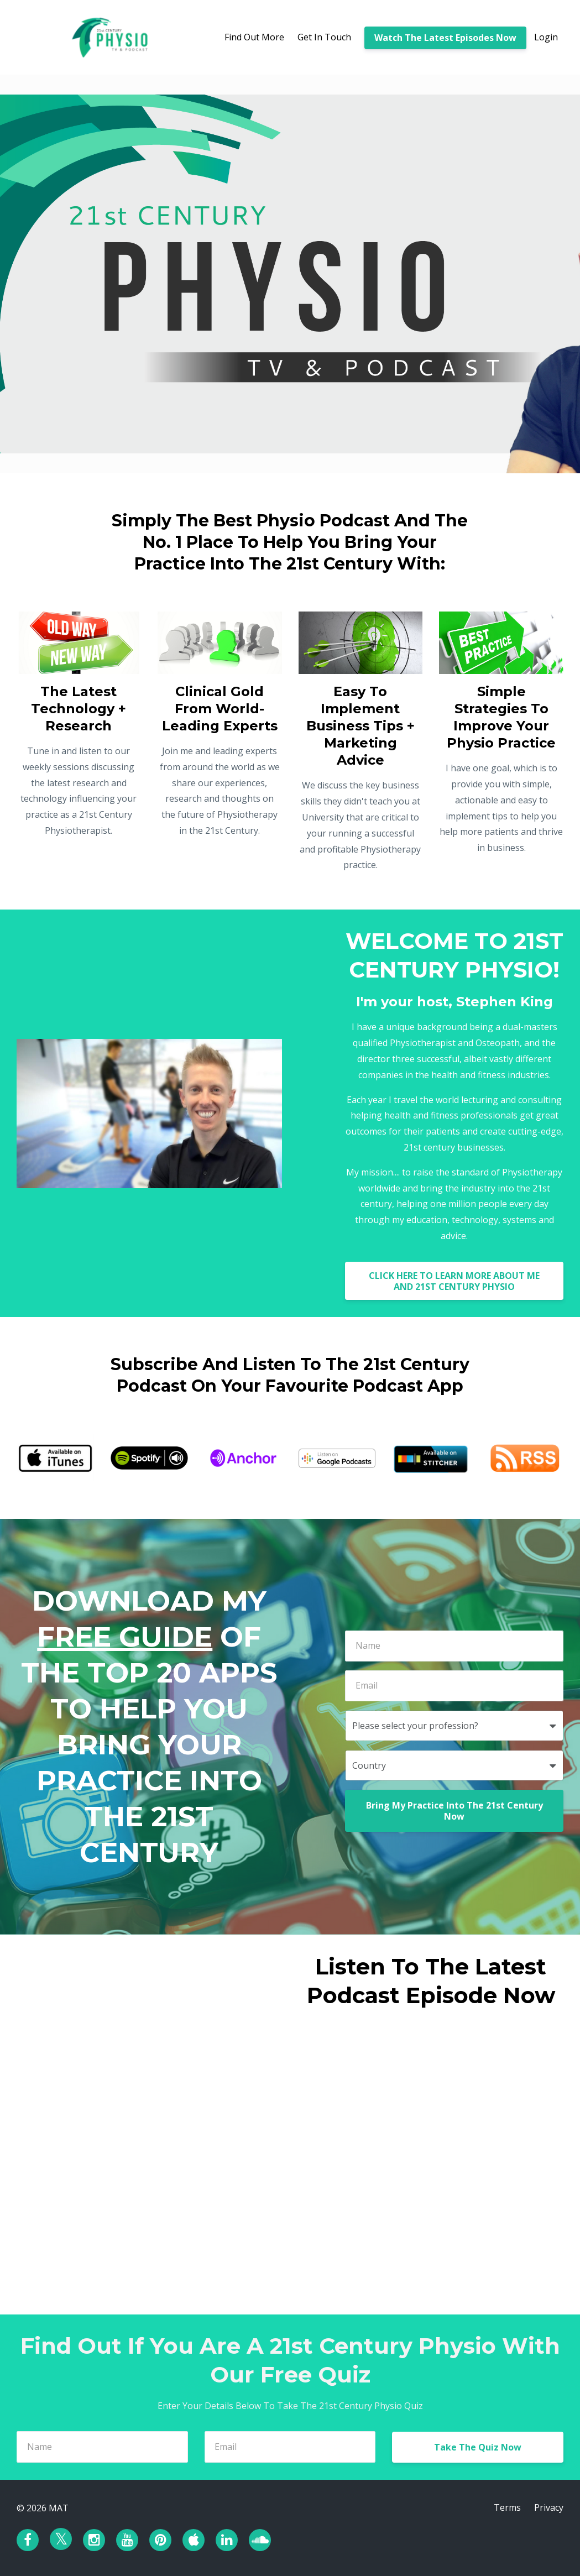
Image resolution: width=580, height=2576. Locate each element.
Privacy (548, 2508)
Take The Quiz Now (477, 2447)
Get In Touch (324, 37)
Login (546, 37)
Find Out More (254, 37)
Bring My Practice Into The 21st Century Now (454, 1810)
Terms (507, 2508)
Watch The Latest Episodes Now (445, 38)
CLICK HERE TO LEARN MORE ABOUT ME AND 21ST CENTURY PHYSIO (454, 1281)
